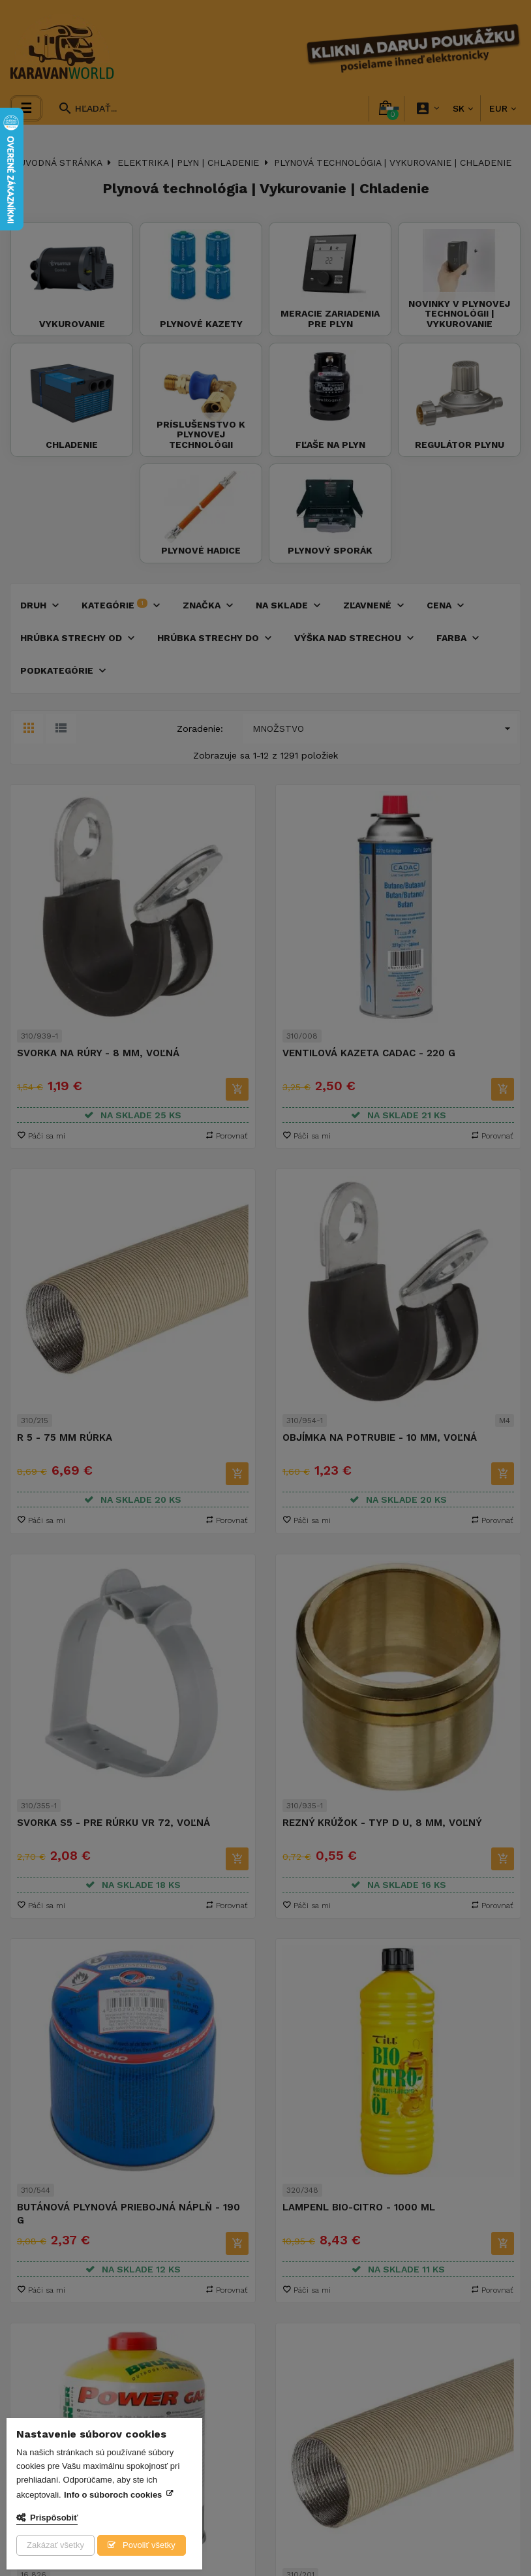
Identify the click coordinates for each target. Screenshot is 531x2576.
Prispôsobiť (54, 2517)
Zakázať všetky (55, 2545)
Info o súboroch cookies (113, 2495)
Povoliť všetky (147, 2545)
